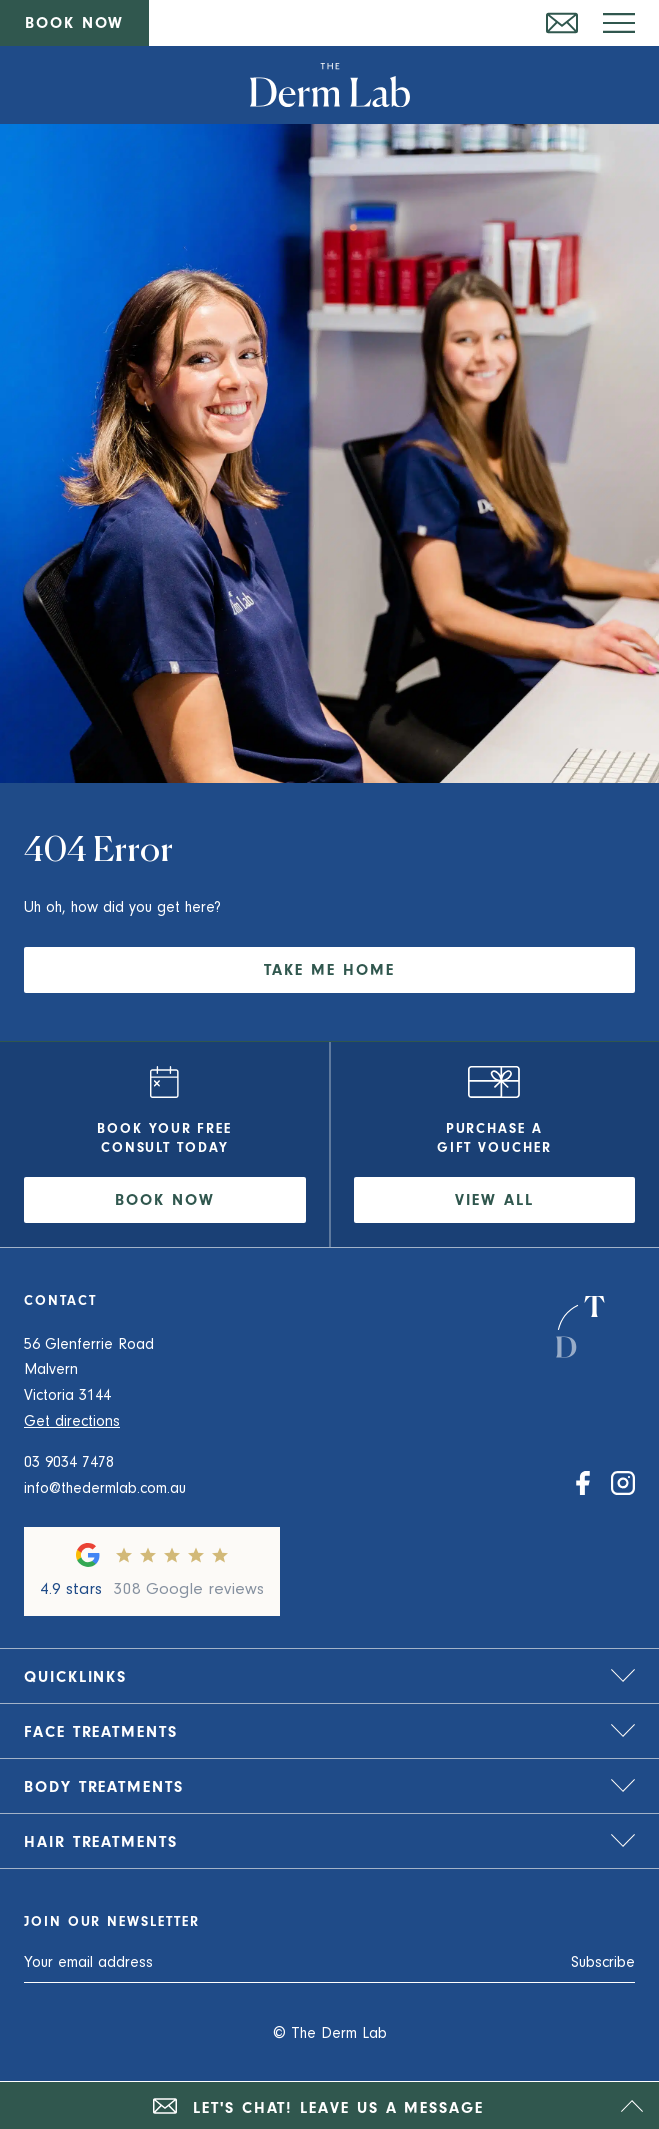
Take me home (329, 972)
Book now (74, 25)
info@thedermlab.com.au (105, 1490)
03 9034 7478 (69, 1464)
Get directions (72, 1423)
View (494, 1202)
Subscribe (603, 1964)
